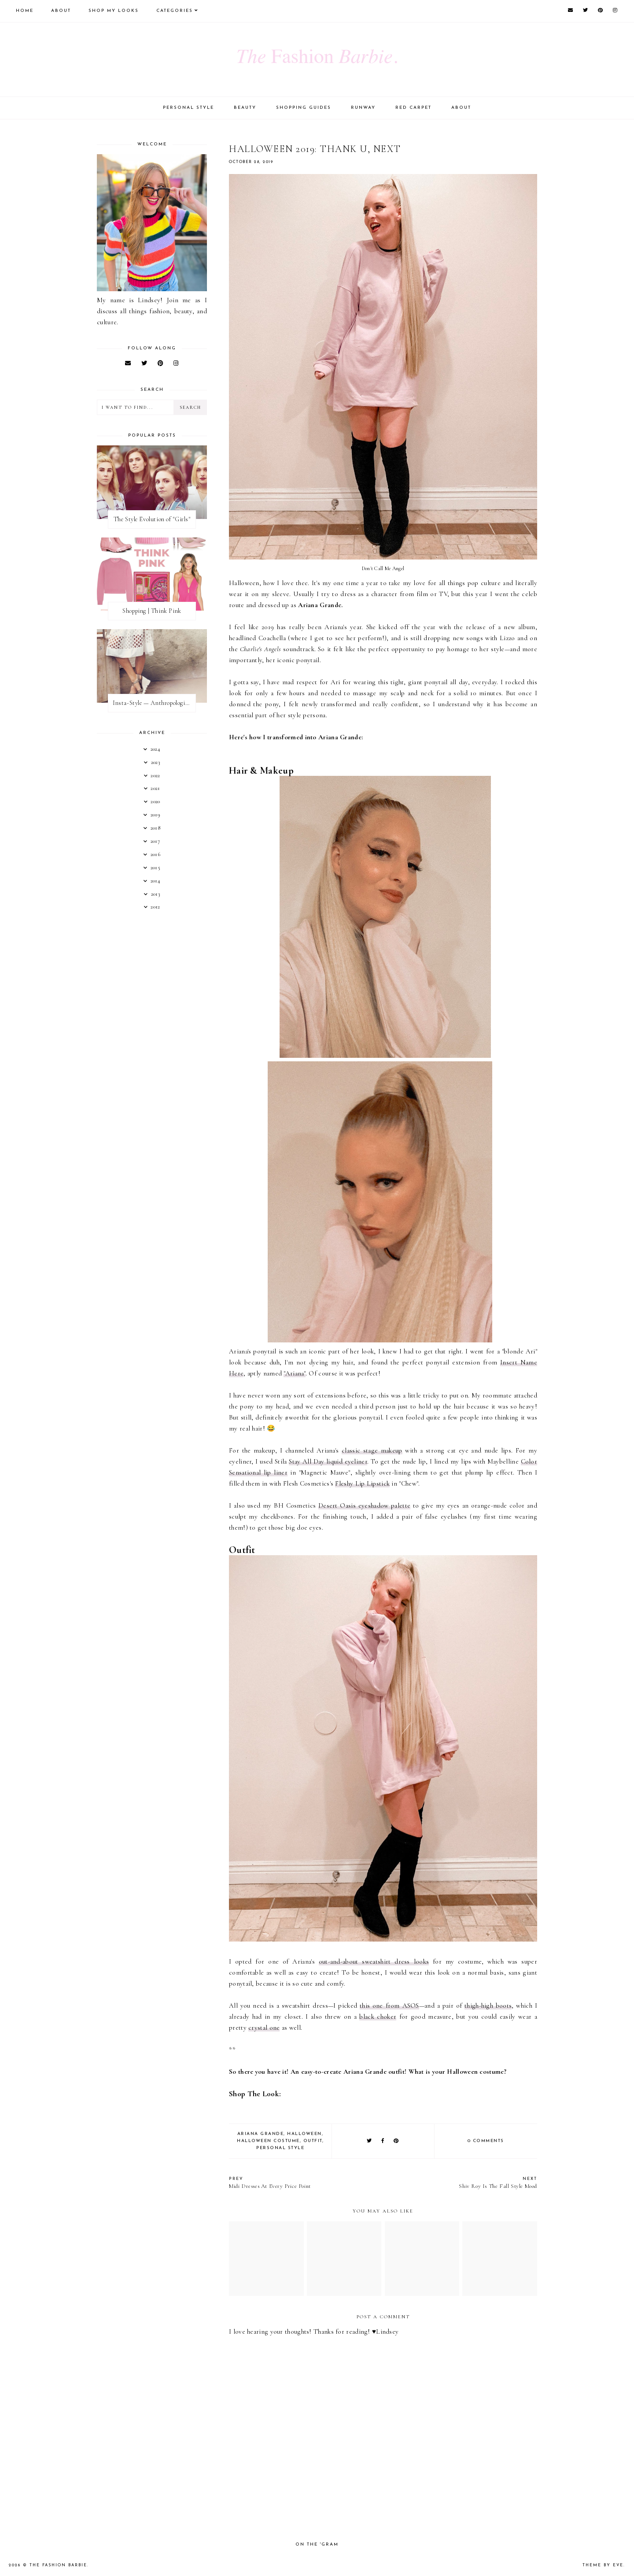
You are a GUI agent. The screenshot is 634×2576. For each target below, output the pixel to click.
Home (24, 10)
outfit (312, 2141)
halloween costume (268, 2141)
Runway (363, 107)
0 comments (486, 2141)
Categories (174, 10)
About (61, 10)
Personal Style (188, 107)
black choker (377, 2016)
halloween (304, 2133)
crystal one (264, 2027)
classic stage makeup (372, 1450)
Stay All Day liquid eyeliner (328, 1461)
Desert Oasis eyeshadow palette (364, 1505)
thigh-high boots (488, 2005)
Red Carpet (413, 107)
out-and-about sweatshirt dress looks (374, 1961)
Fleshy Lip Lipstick (362, 1483)
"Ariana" (294, 1373)
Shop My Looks (113, 10)
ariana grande (260, 2133)
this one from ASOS (389, 2005)
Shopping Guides (303, 107)
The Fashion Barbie (58, 2565)
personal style (280, 2148)
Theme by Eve (602, 2565)
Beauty (245, 107)
